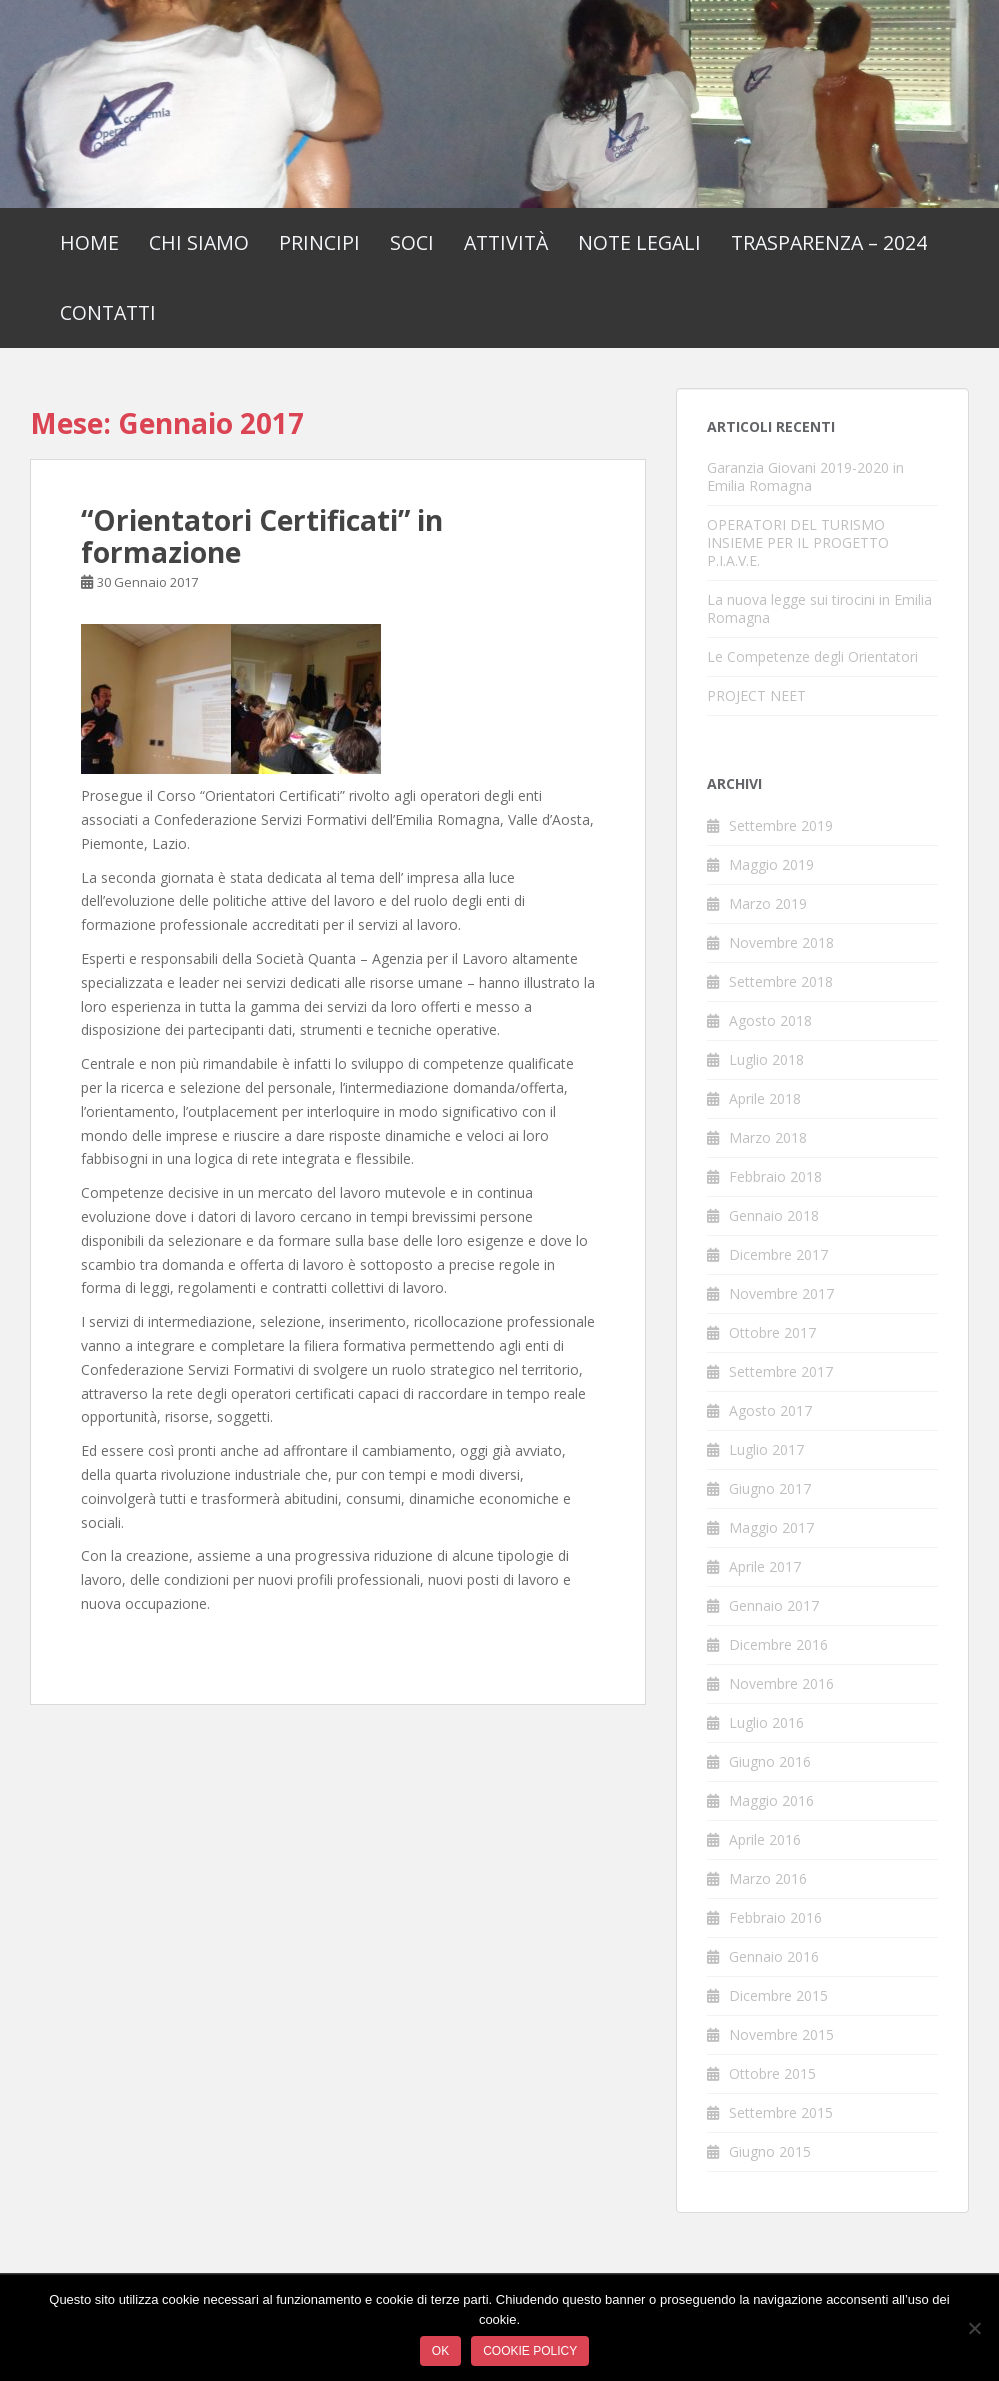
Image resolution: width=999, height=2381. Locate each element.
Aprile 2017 (765, 1566)
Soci (412, 242)
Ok (440, 2351)
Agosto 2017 (770, 1410)
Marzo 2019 (768, 903)
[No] (974, 2328)
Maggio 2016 (771, 1800)
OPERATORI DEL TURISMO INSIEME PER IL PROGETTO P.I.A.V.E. (798, 542)
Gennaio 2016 (774, 1956)
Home (89, 242)
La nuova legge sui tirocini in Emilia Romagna (819, 608)
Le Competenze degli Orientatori (812, 656)
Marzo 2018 (768, 1137)
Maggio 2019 (771, 864)
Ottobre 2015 (772, 2073)
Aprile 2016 (765, 1839)
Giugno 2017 (770, 1488)
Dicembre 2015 (778, 1995)
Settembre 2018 (781, 981)
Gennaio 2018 (774, 1215)
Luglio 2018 (766, 1059)
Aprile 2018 (765, 1098)
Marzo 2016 (768, 1878)
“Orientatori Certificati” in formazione (262, 536)
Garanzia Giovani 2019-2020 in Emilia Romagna (805, 476)
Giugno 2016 (770, 1761)
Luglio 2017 (766, 1449)
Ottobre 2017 (772, 1332)
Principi (319, 242)
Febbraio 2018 (775, 1176)
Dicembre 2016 (778, 1644)
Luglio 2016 (766, 1722)
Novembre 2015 (781, 2034)
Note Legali (639, 242)
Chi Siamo (199, 242)
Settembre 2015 (781, 2112)
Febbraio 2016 (775, 1917)
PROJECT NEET (756, 695)
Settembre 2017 (781, 1371)
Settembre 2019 (781, 825)
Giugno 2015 (770, 2151)
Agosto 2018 (770, 1020)
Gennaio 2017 (774, 1605)
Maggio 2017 (771, 1527)
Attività (506, 242)
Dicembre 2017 (778, 1254)
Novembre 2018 (781, 942)
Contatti (108, 312)
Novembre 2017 (781, 1293)
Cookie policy (530, 2351)
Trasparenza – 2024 (829, 242)
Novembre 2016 (781, 1683)
